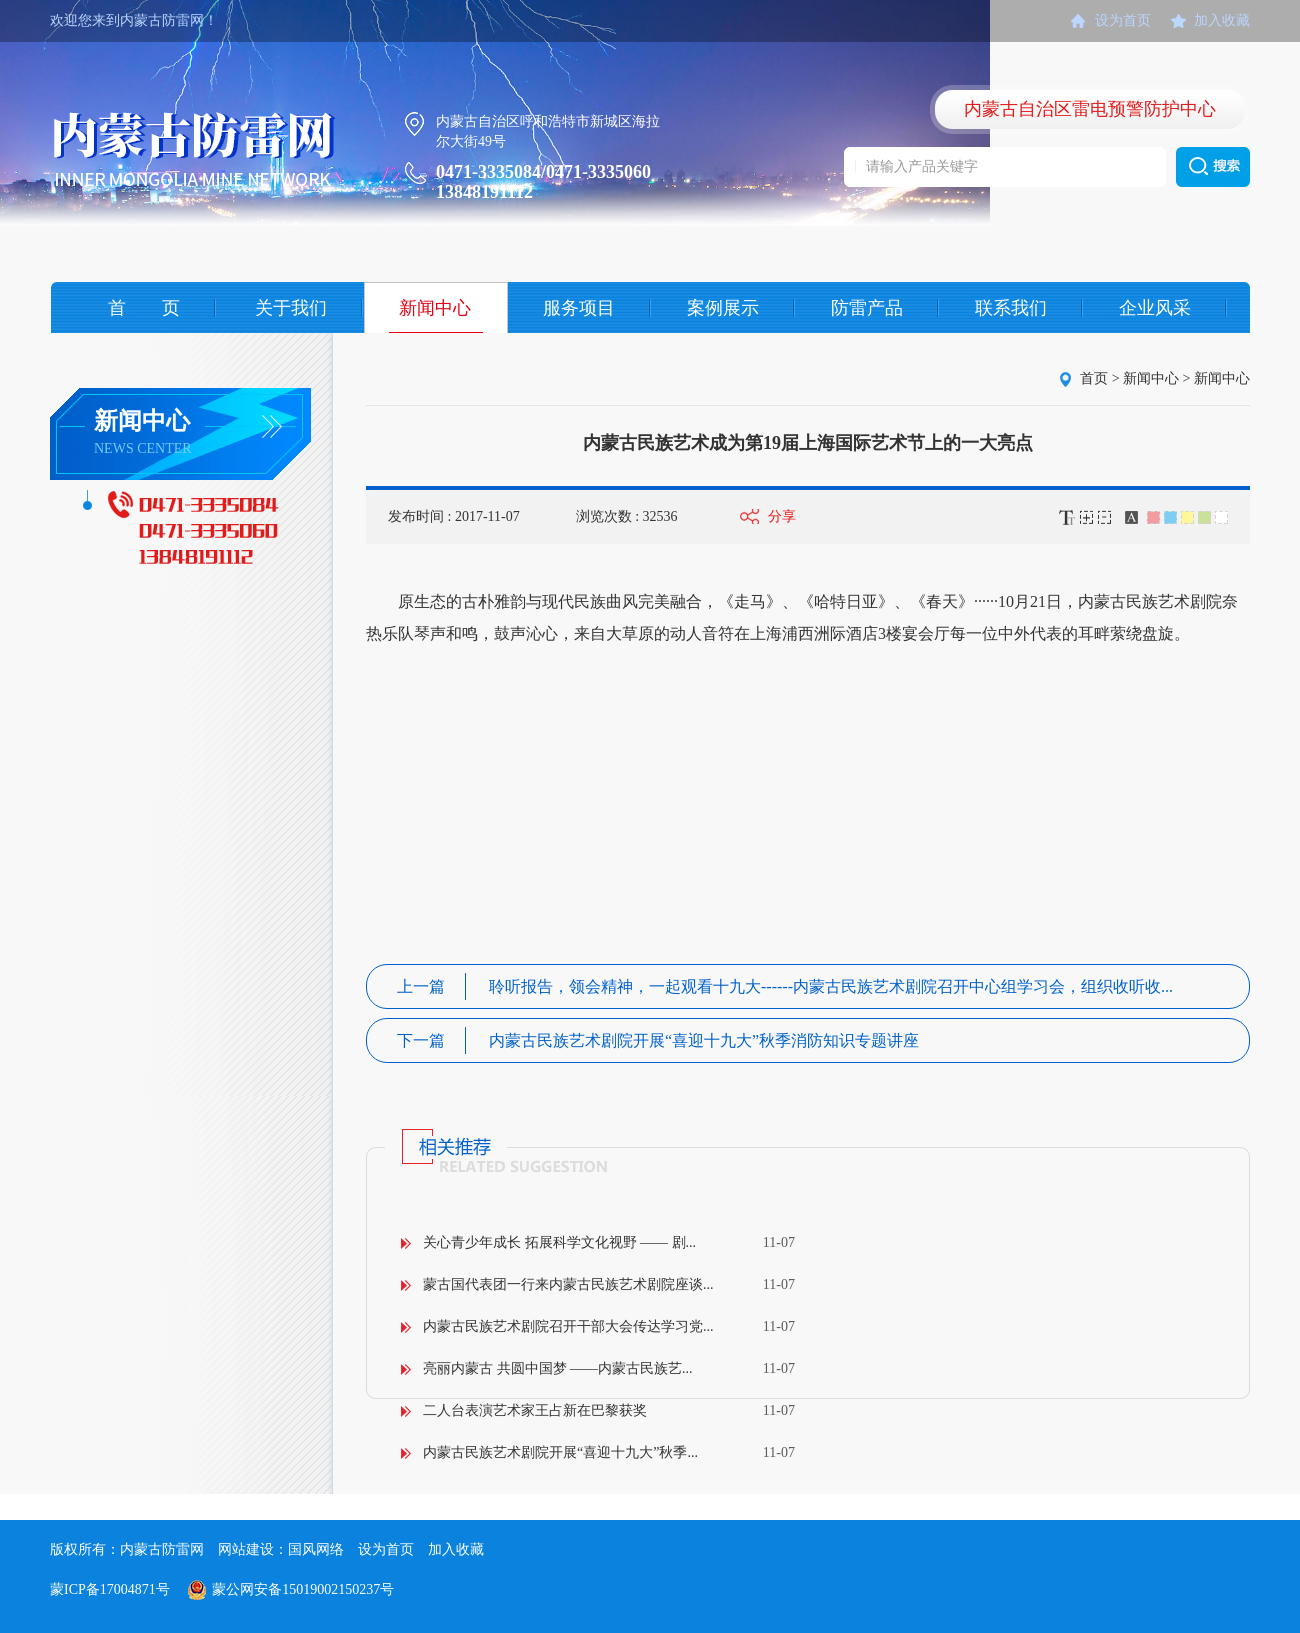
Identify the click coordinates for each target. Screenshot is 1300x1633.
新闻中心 (435, 308)
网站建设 (246, 1549)
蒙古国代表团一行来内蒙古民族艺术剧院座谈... (568, 1284)
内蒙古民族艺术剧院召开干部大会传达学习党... (568, 1326)
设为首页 (1123, 20)
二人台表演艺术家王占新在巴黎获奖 (535, 1410)
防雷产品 (867, 308)
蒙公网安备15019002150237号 (303, 1589)
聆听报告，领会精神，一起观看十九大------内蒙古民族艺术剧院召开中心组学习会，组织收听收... (785, 986)
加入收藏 (1222, 20)
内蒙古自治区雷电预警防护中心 (1090, 109)
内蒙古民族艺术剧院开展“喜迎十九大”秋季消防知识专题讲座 (658, 1040)
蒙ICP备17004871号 (110, 1589)
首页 (1094, 378)
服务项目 (579, 308)
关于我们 (291, 308)
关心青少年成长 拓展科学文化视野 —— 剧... (559, 1242)
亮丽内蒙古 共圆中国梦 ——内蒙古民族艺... (558, 1368)
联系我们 (1011, 308)
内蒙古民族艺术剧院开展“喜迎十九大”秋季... (560, 1452)
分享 (782, 516)
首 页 (144, 308)
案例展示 (723, 308)
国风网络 (316, 1549)
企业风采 (1155, 308)
